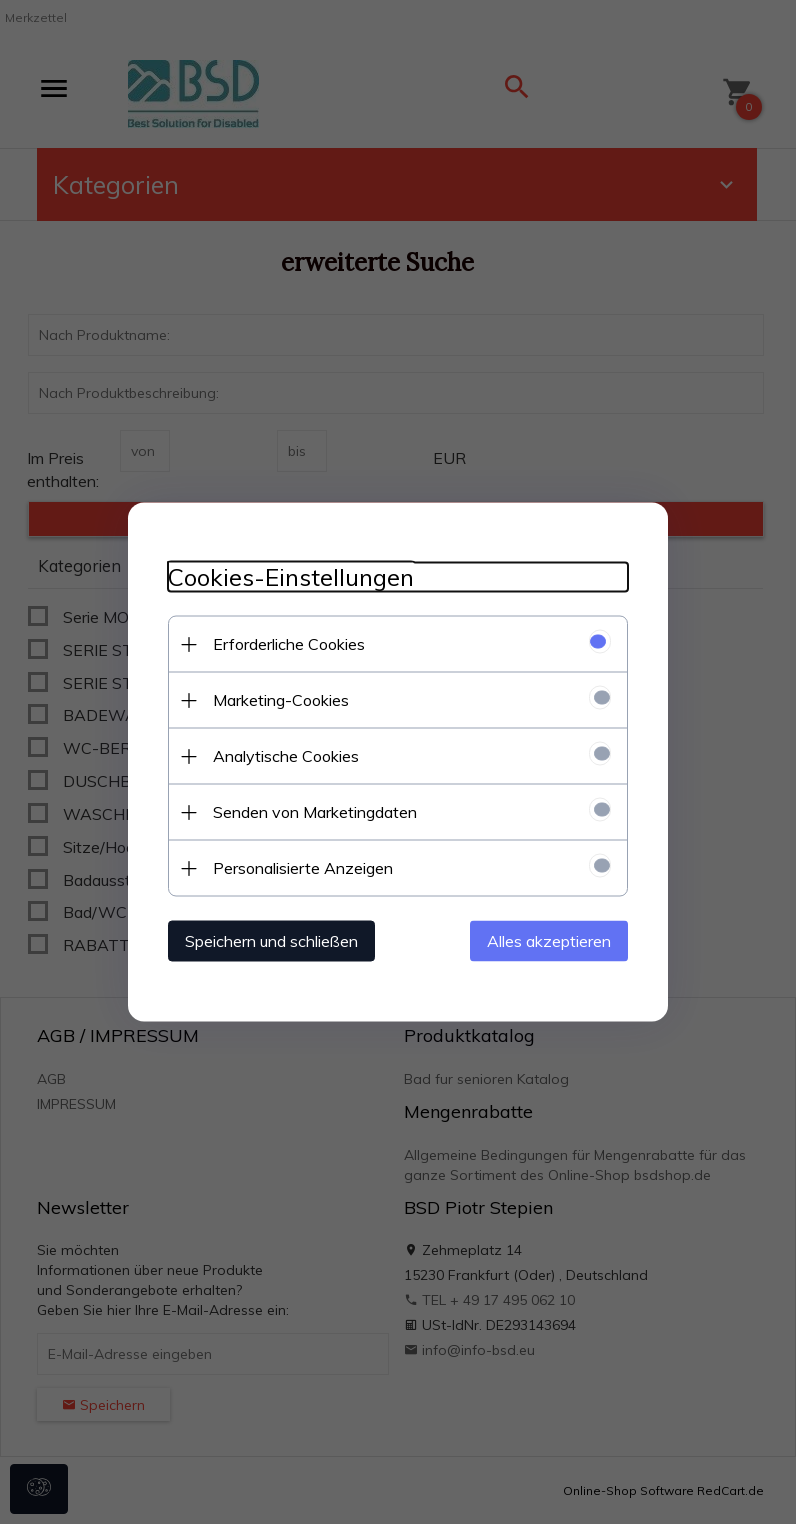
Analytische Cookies (286, 756)
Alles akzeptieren (549, 941)
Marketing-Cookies (281, 700)
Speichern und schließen (271, 941)
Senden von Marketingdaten (315, 812)
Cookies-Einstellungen (291, 577)
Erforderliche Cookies (289, 644)
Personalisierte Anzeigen (303, 868)
